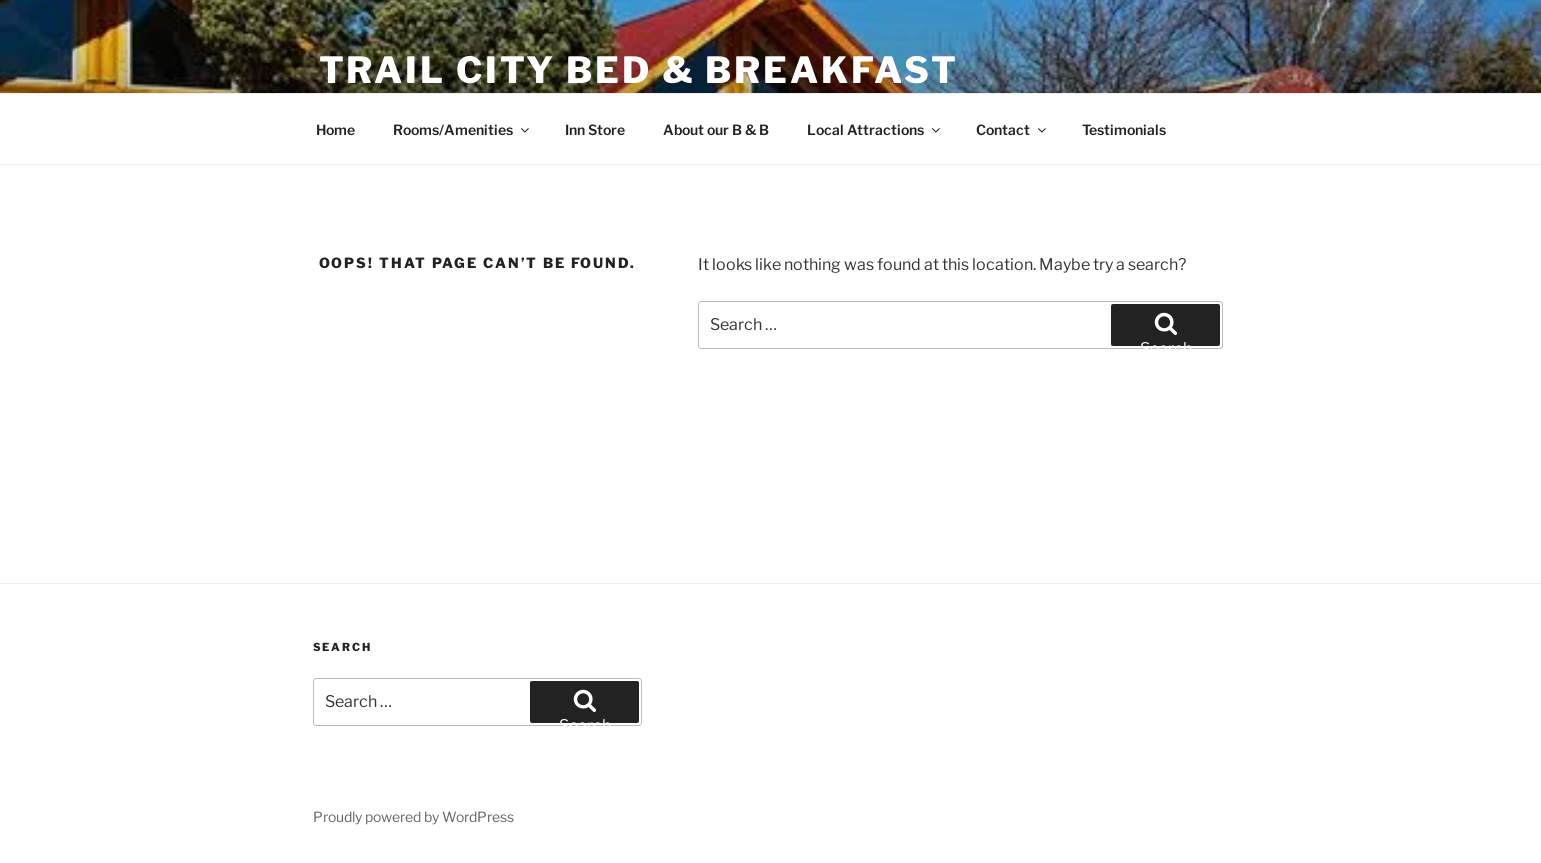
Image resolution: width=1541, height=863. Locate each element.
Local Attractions (875, 129)
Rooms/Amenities (462, 129)
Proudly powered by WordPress (413, 816)
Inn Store (595, 129)
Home (335, 129)
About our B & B (716, 129)
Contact (1012, 129)
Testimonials (1124, 129)
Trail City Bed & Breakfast (639, 70)
